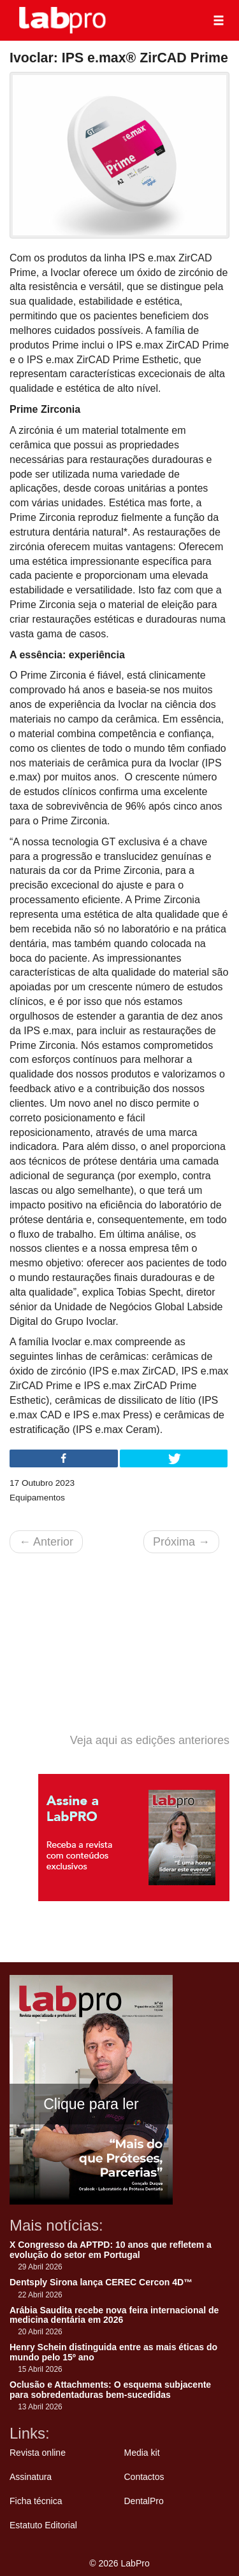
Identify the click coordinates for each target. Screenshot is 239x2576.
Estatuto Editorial (43, 2525)
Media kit (142, 2453)
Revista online (38, 2453)
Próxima (181, 1541)
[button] (218, 20)
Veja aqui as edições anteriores (149, 1740)
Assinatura (31, 2477)
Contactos (144, 2477)
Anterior (46, 1541)
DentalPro (144, 2501)
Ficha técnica (36, 2501)
